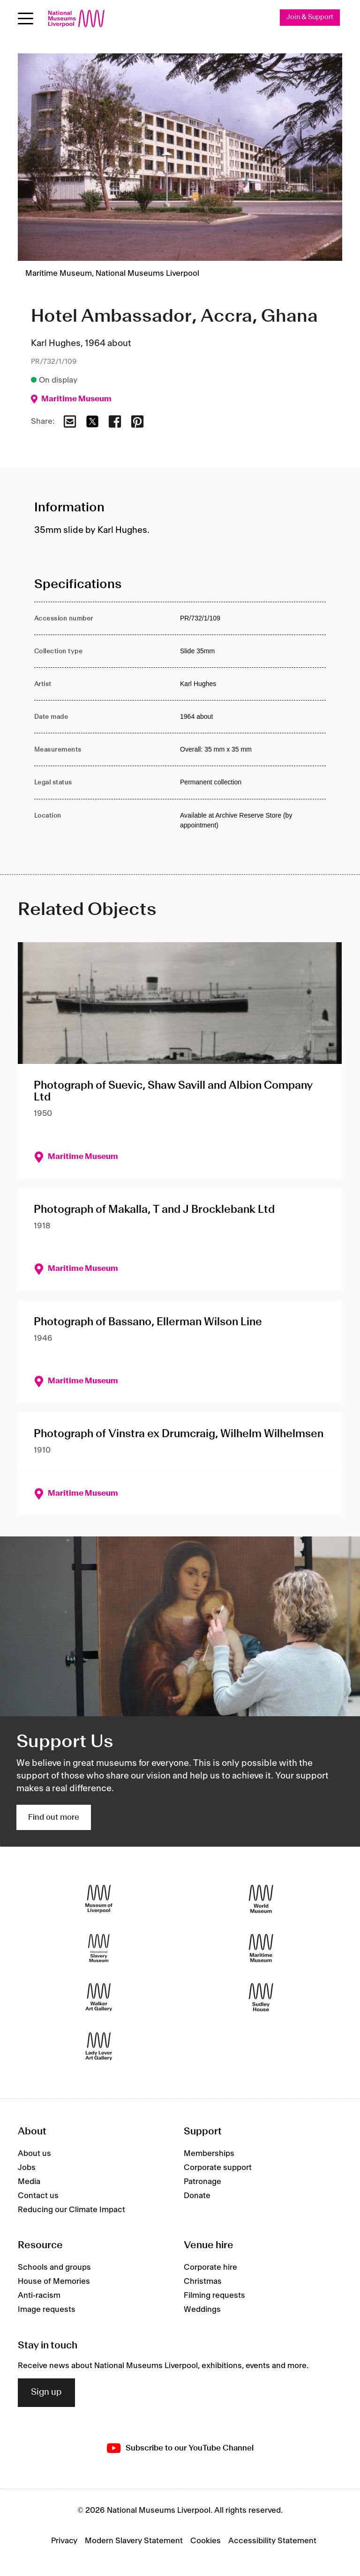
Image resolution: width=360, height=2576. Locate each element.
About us (34, 2153)
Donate (197, 2196)
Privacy (64, 2541)
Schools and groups (54, 2267)
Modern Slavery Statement (134, 2541)
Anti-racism (39, 2295)
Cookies (205, 2541)
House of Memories (54, 2281)
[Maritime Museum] (261, 1948)
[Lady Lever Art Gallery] (99, 2046)
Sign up (46, 2393)
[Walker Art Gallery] (99, 1997)
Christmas (203, 2281)
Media (29, 2181)
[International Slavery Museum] (99, 1948)
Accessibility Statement (272, 2541)
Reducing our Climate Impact (71, 2210)
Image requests (46, 2309)
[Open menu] (25, 18)
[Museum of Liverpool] (99, 1899)
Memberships (209, 2153)
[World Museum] (261, 1899)
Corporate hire (210, 2267)
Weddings (202, 2309)
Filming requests (214, 2295)
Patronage (202, 2181)
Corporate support (218, 2167)
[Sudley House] (261, 1997)
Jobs (27, 2167)
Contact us (38, 2196)
